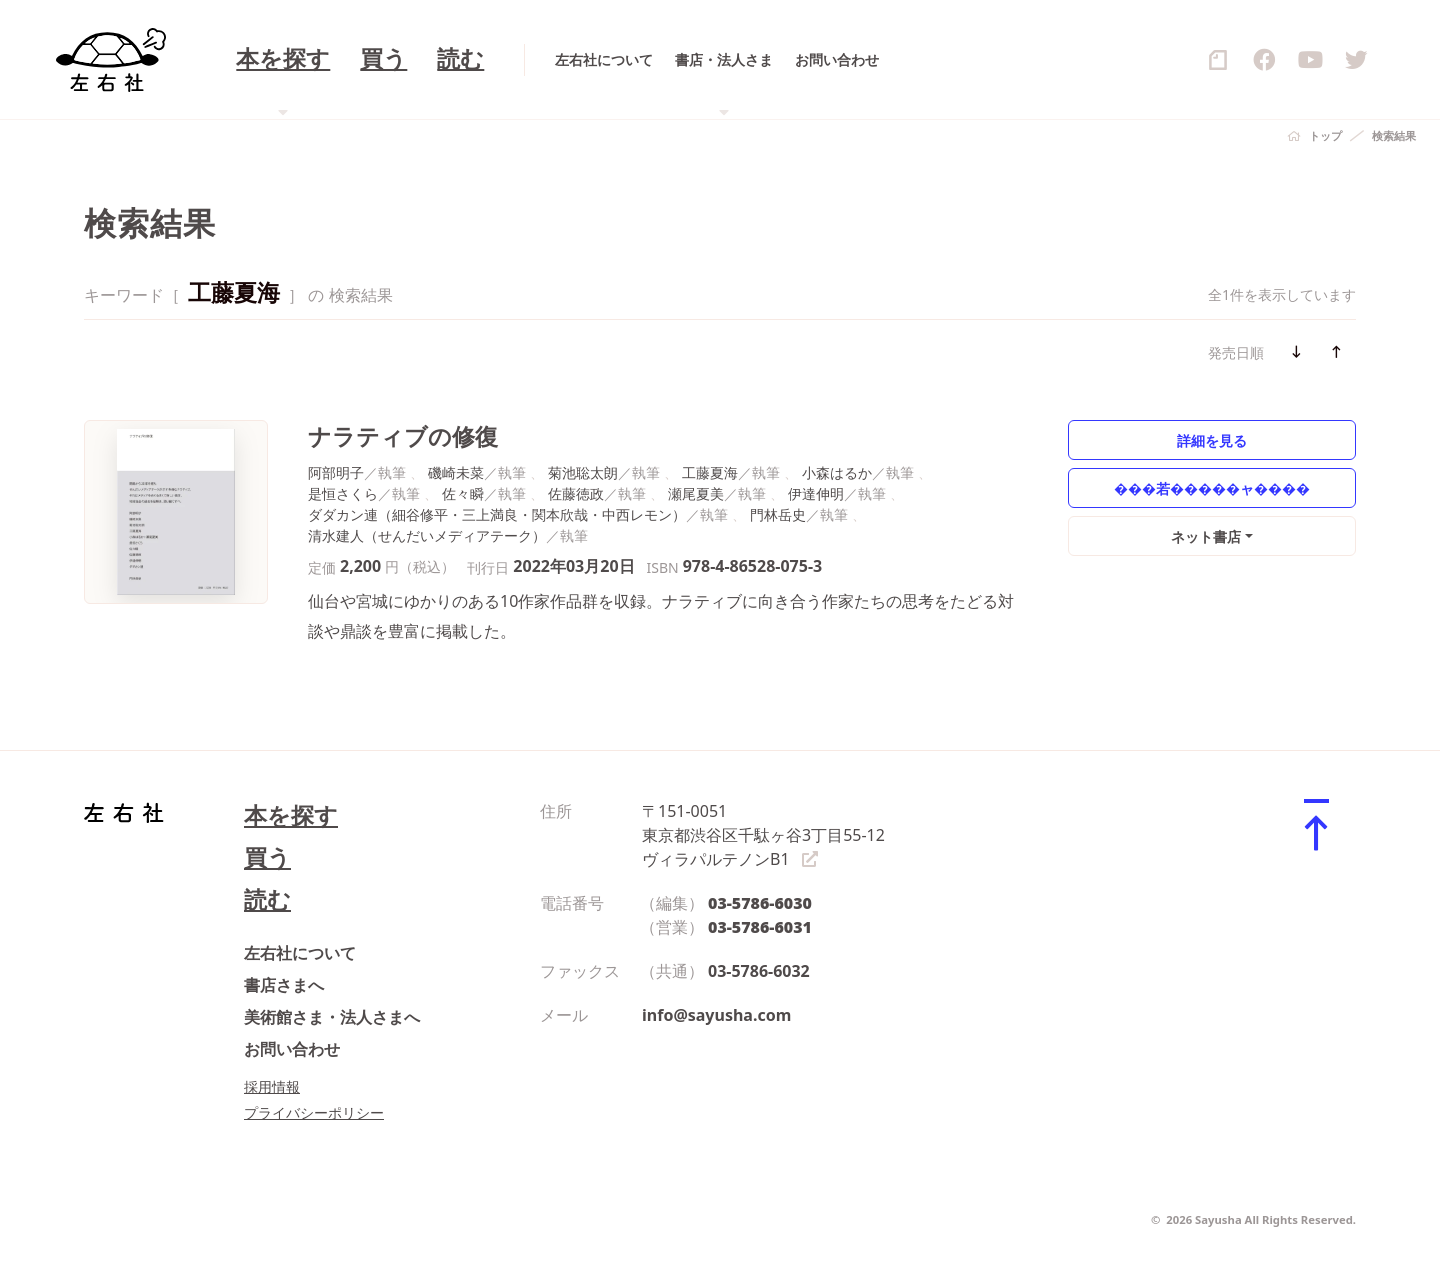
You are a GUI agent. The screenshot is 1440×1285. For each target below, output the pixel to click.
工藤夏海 (710, 472)
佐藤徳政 (576, 493)
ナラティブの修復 (403, 436)
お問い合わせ (292, 1049)
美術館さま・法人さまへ (332, 1017)
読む (267, 899)
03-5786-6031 (760, 927)
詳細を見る (1212, 440)
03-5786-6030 (760, 903)
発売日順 (1236, 352)
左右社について (300, 953)
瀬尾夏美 (696, 493)
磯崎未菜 (456, 472)
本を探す (291, 815)
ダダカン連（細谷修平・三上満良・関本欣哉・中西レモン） (497, 514)
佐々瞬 (463, 493)
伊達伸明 (816, 493)
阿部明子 (336, 472)
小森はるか (837, 472)
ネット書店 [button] (1206, 536)
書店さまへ (284, 985)
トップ (1325, 135)
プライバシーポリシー (314, 1112)
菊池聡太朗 (583, 472)
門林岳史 (778, 514)
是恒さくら (343, 493)
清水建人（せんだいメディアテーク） (427, 535)
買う (267, 857)
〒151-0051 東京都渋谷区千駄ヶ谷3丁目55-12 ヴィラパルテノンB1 (763, 835)
